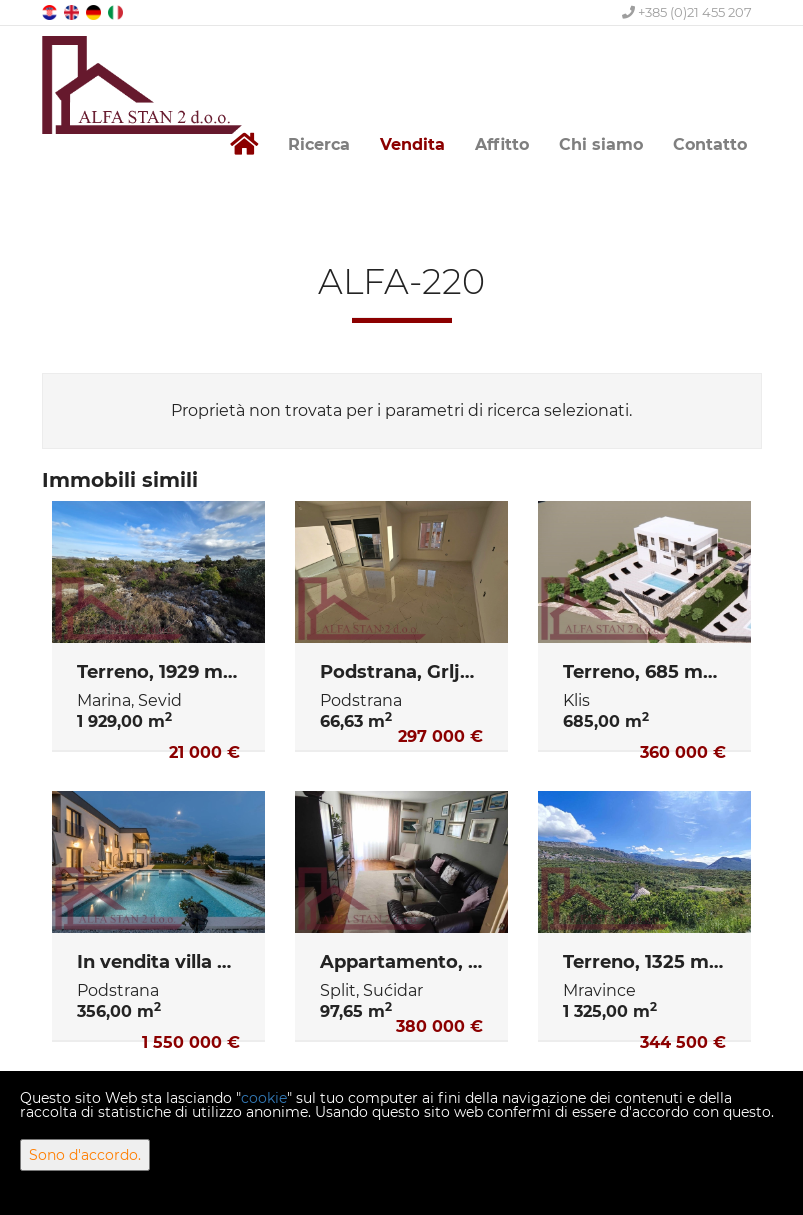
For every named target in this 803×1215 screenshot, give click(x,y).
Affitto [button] (502, 144)
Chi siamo (601, 144)
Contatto (710, 144)
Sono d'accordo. (85, 1155)
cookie (264, 1098)
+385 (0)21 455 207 (687, 12)
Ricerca (319, 144)
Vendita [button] (412, 144)
